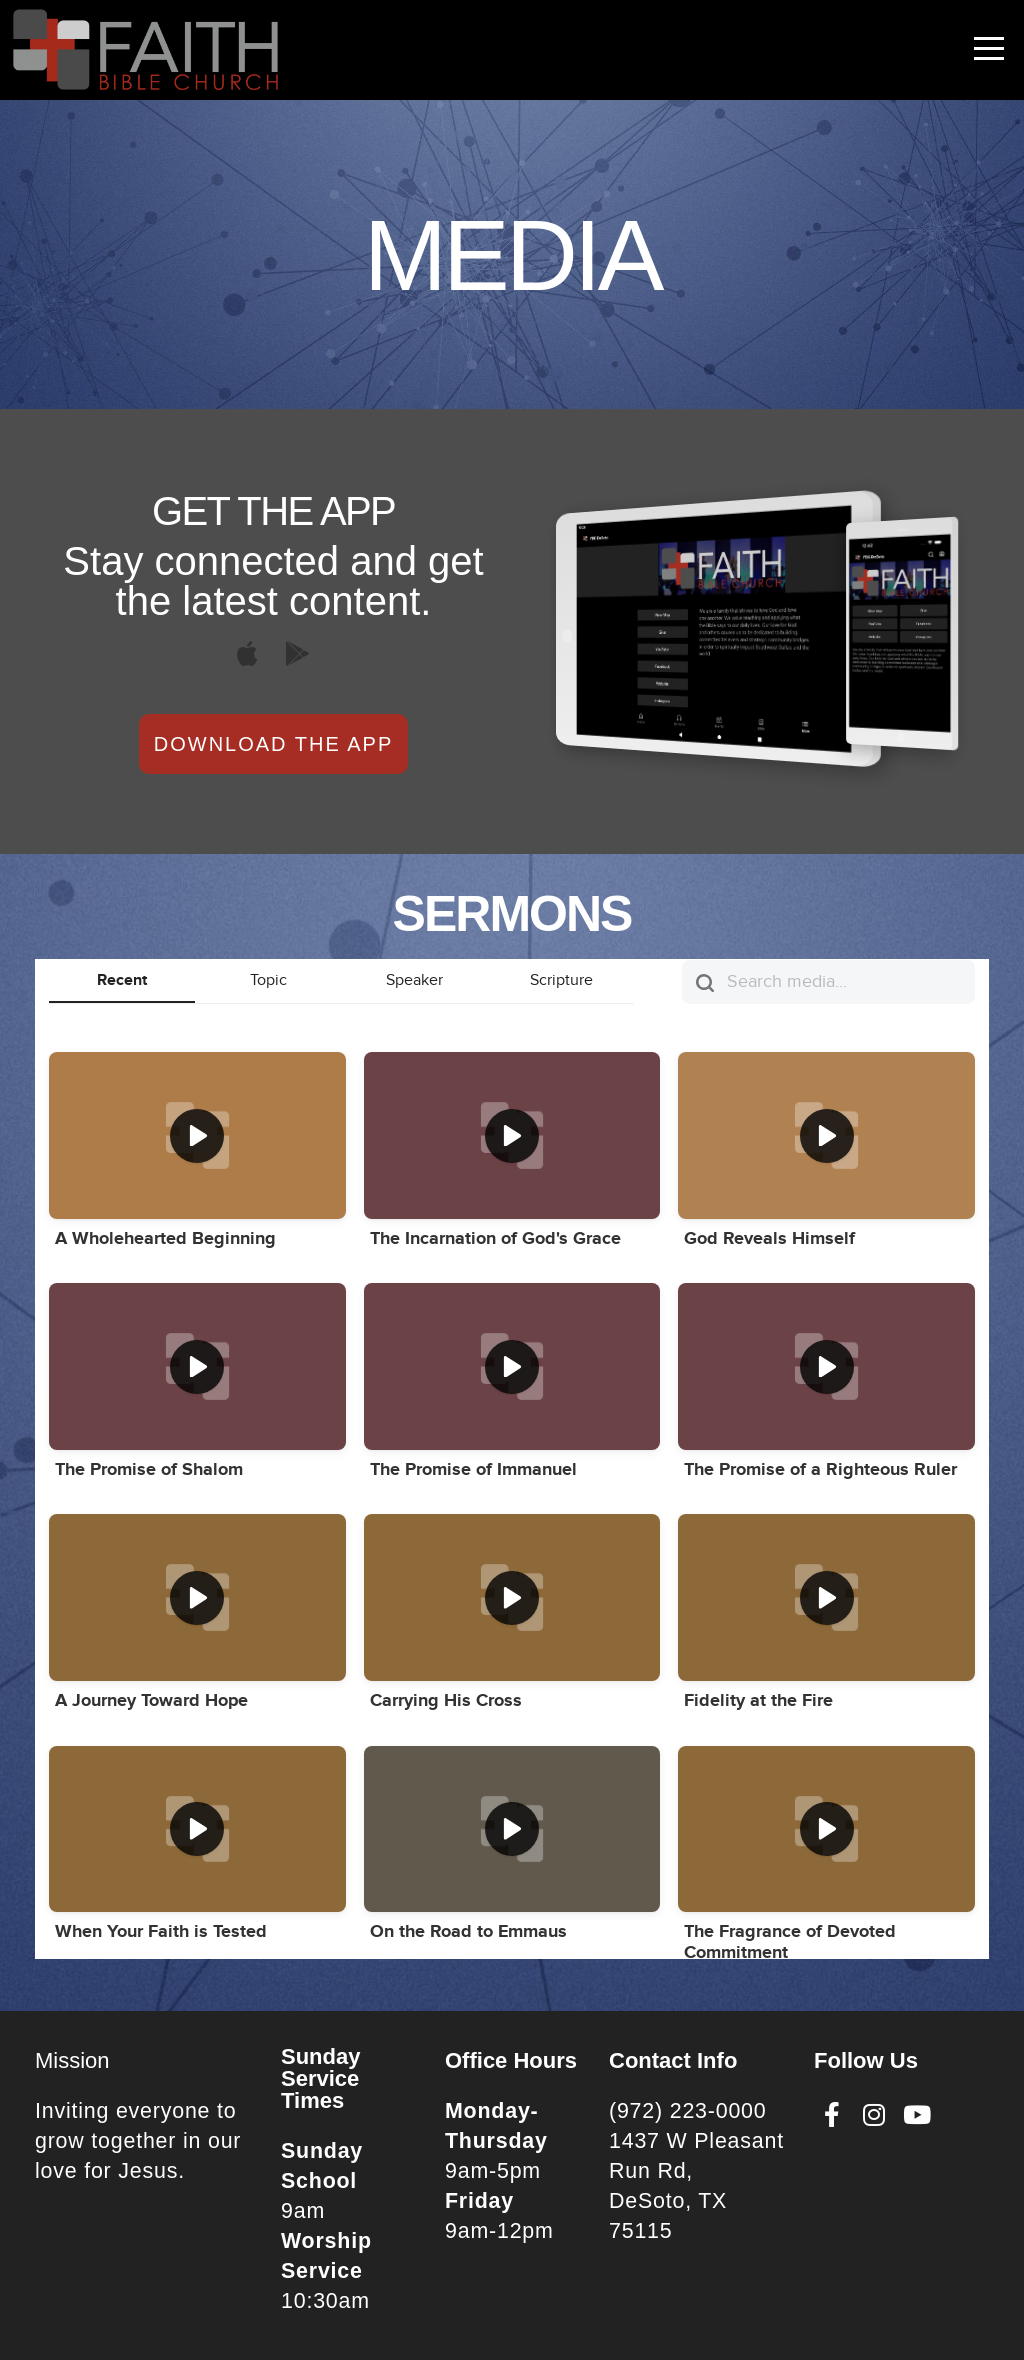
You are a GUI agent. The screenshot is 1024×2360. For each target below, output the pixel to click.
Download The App (273, 744)
